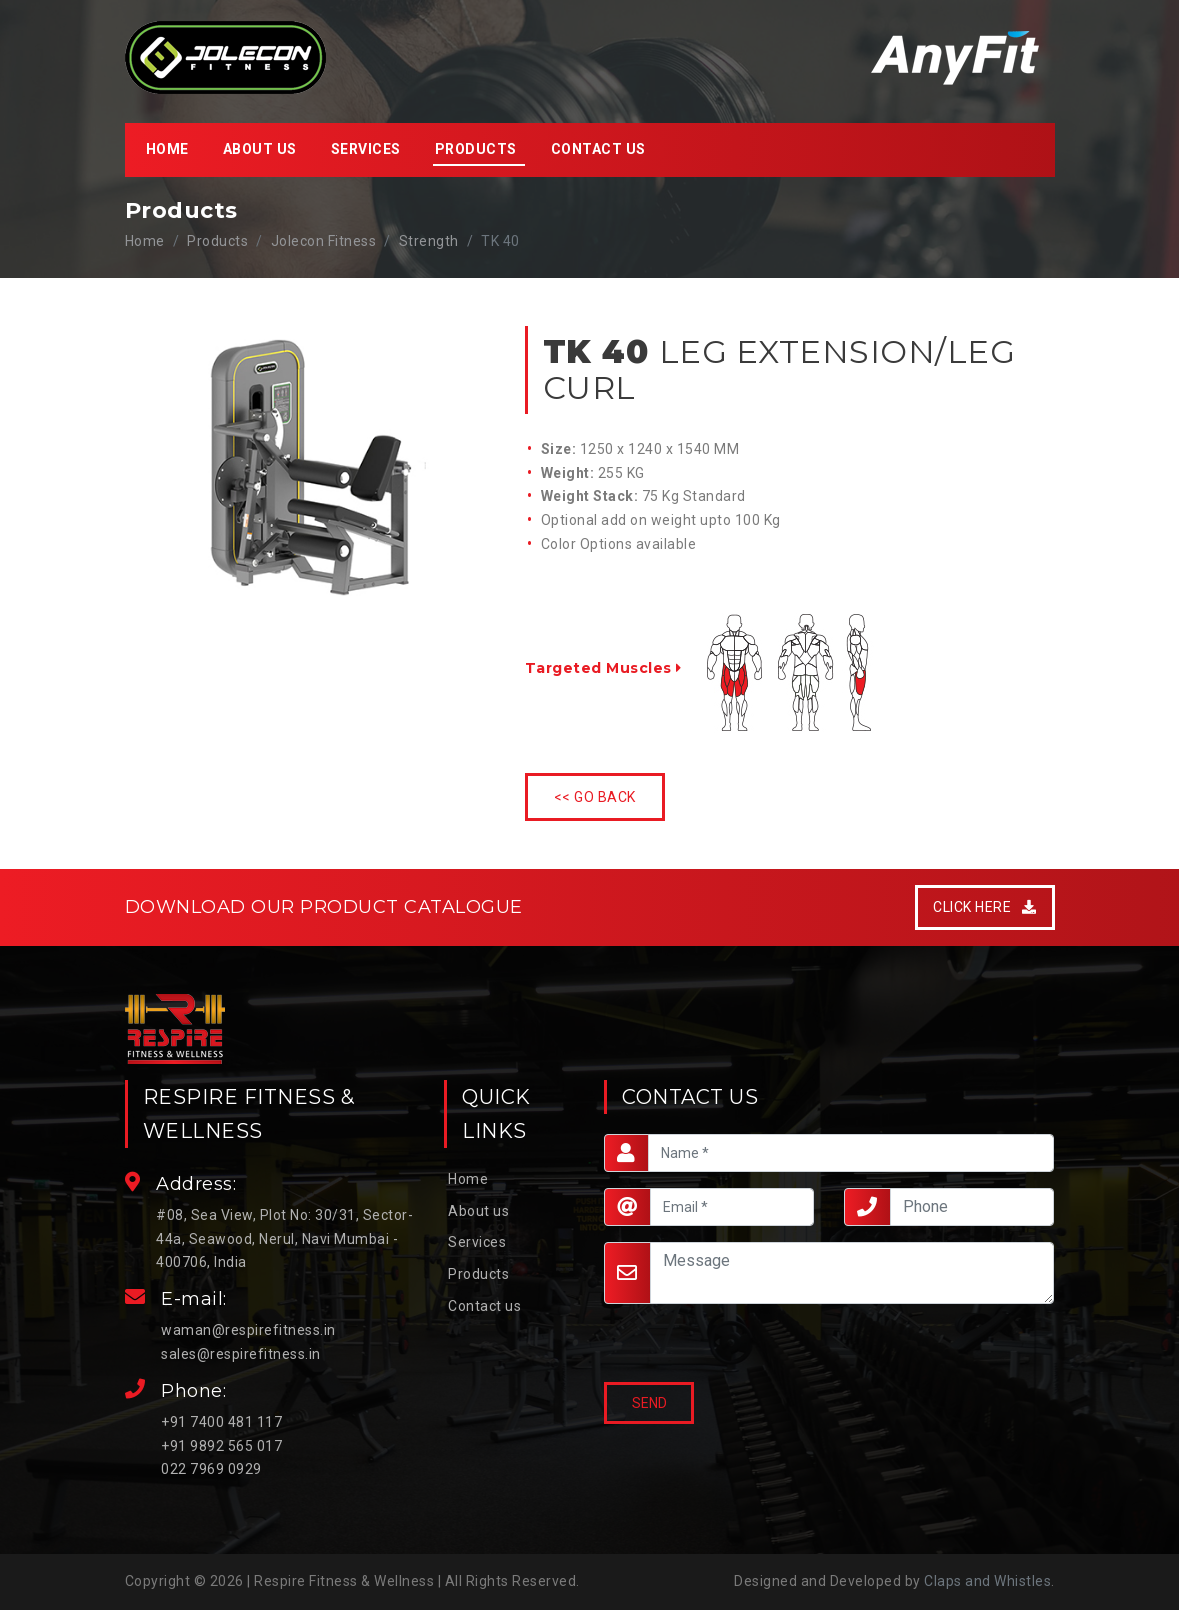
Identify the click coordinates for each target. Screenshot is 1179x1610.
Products (478, 1274)
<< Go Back (595, 797)
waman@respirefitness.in (248, 1330)
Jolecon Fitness (324, 241)
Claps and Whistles (987, 1581)
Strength (429, 241)
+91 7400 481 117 (221, 1422)
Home (167, 149)
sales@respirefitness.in (241, 1354)
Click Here (984, 907)
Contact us (598, 149)
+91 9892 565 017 (221, 1446)
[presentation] (700, 1344)
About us (260, 149)
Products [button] (476, 149)
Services (366, 149)
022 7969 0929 (211, 1469)
